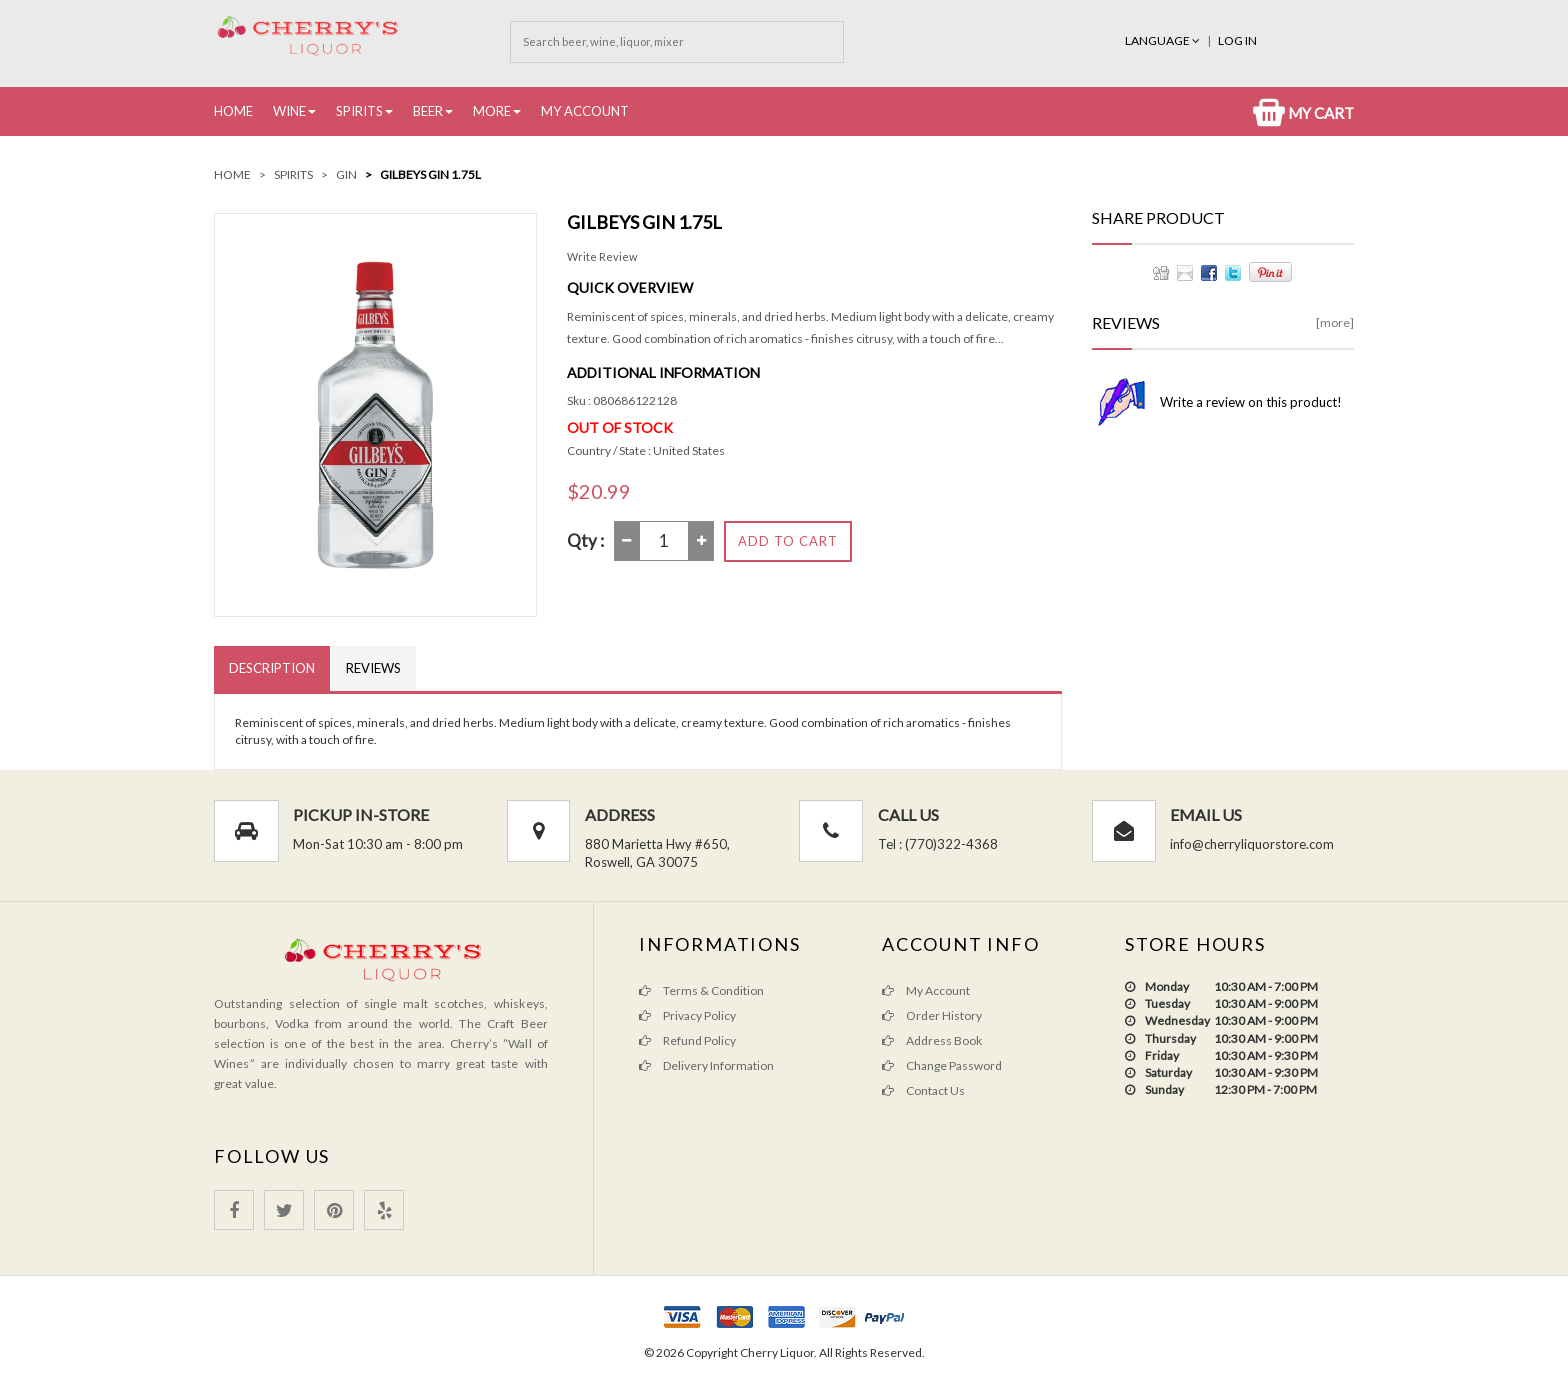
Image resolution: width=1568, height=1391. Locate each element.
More (492, 111)
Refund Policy (687, 1040)
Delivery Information (706, 1065)
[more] (1335, 322)
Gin (346, 174)
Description (272, 668)
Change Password (942, 1065)
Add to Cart (788, 541)
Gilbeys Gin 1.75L (430, 174)
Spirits (359, 111)
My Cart (1303, 113)
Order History (932, 1015)
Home (233, 111)
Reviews (373, 668)
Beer (428, 111)
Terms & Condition (701, 990)
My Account (585, 111)
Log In (1237, 40)
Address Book (932, 1040)
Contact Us (923, 1090)
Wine (289, 111)
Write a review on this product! (1251, 402)
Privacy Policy (687, 1015)
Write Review (602, 256)
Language (1163, 40)
